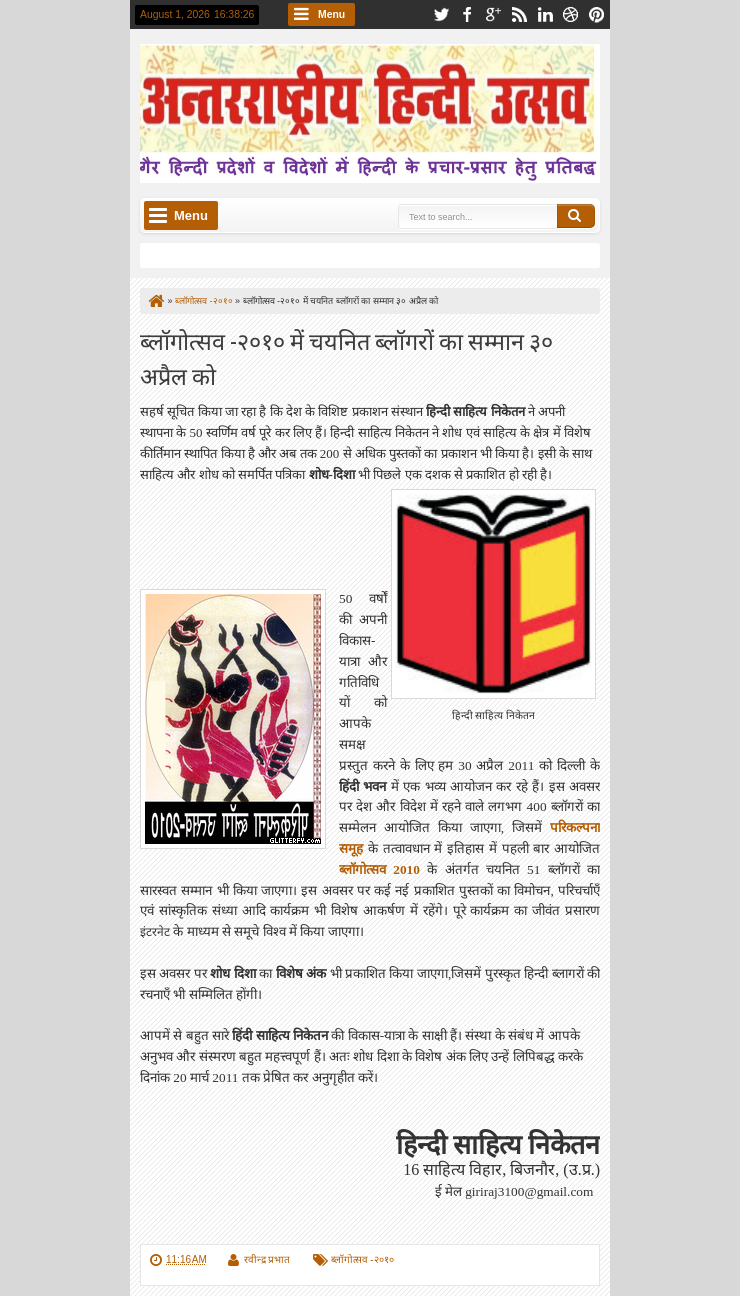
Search (576, 216)
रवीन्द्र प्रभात (267, 1259)
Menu (331, 14)
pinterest (597, 14)
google (493, 14)
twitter (441, 14)
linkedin (545, 14)
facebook (467, 14)
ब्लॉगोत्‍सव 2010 (379, 869)
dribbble (571, 14)
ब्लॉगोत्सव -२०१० (362, 1259)
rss (519, 14)
